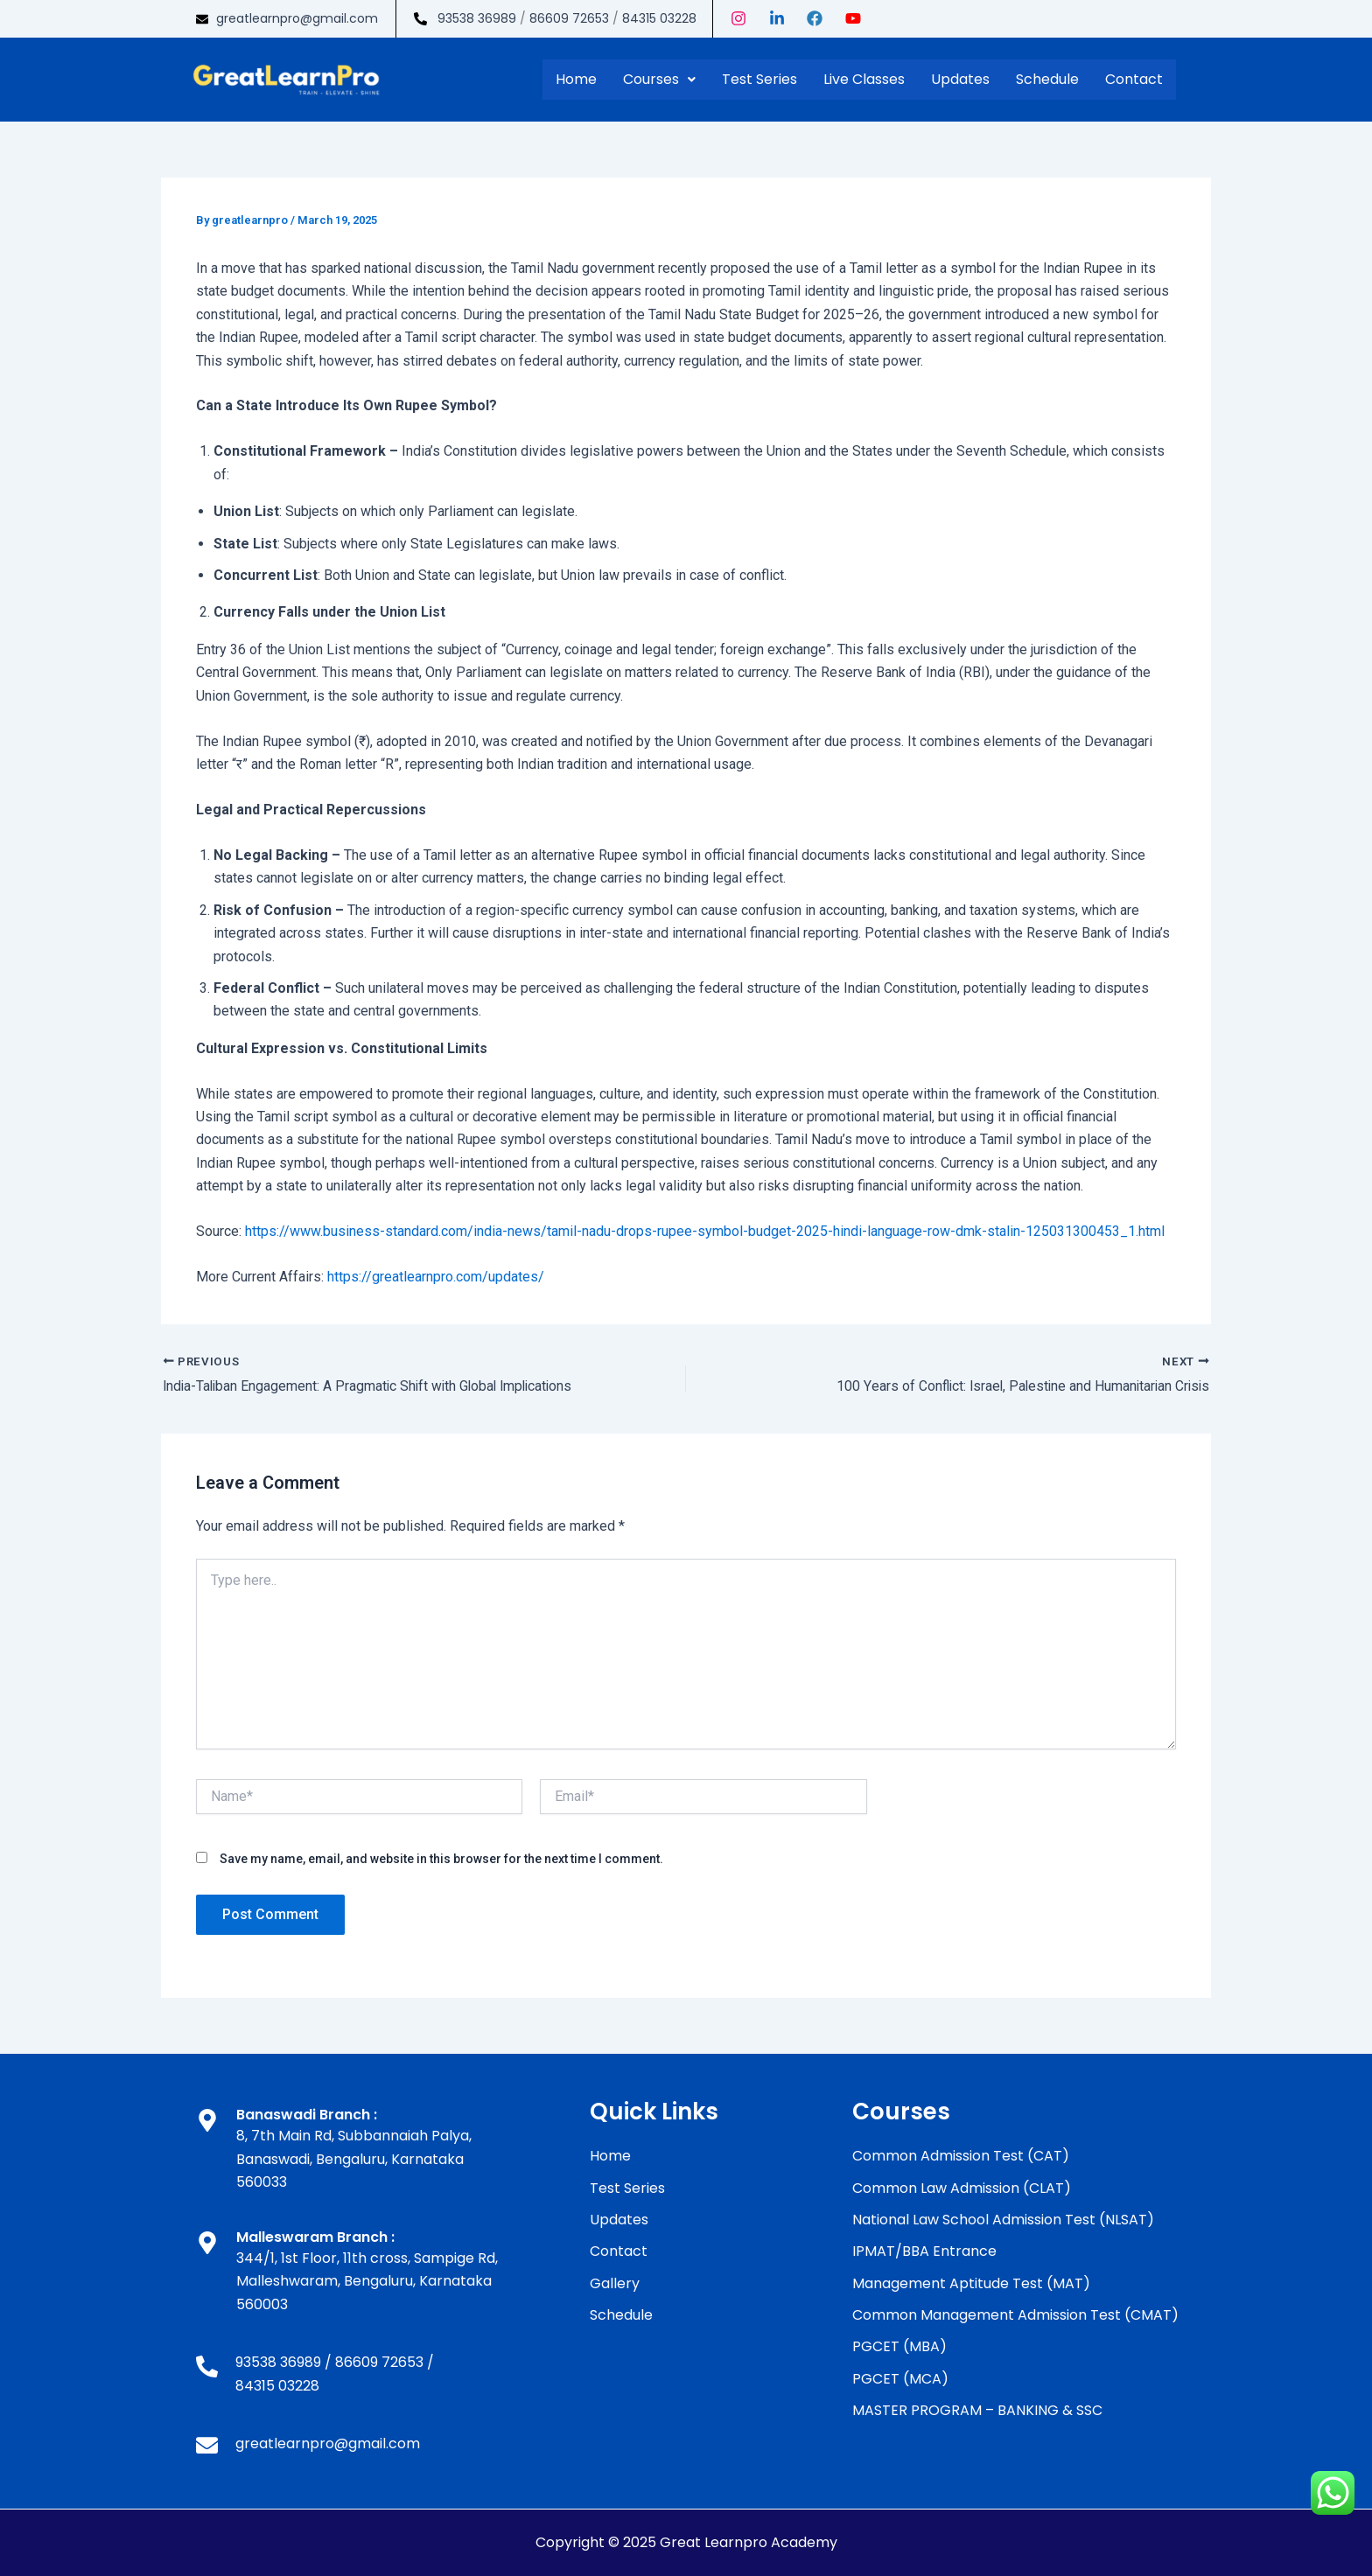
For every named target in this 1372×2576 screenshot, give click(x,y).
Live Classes (864, 79)
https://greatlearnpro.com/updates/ (435, 1276)
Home (576, 79)
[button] (659, 79)
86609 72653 (569, 18)
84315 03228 (659, 18)
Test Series (759, 79)
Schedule (1047, 79)
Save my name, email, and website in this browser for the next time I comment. (441, 1859)
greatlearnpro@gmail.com (297, 18)
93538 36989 (477, 18)
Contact (1134, 79)
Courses (659, 79)
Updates (960, 79)
